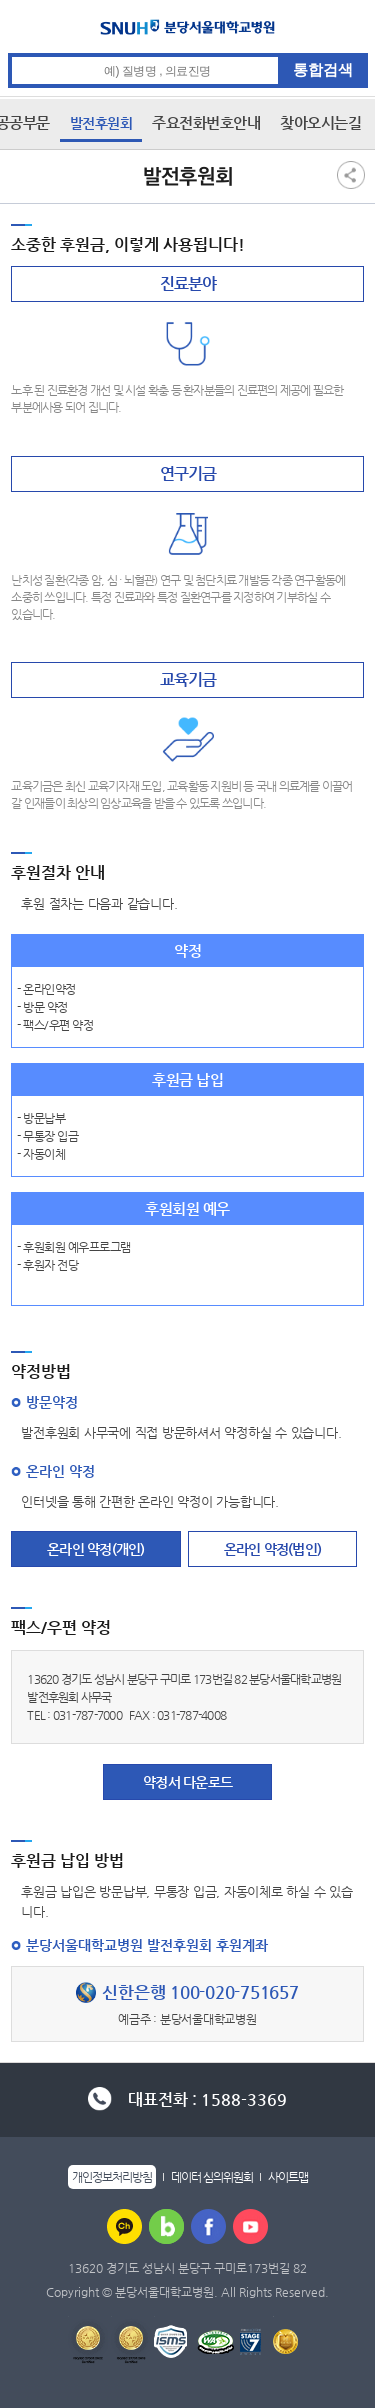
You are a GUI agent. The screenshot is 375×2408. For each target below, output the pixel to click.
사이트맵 (288, 2177)
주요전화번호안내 (206, 122)
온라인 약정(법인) (273, 1549)
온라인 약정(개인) (96, 1549)
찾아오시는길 (320, 122)
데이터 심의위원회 (212, 2177)
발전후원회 (101, 123)
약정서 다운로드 (187, 1782)
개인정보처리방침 (112, 2177)
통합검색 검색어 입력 (188, 53)
